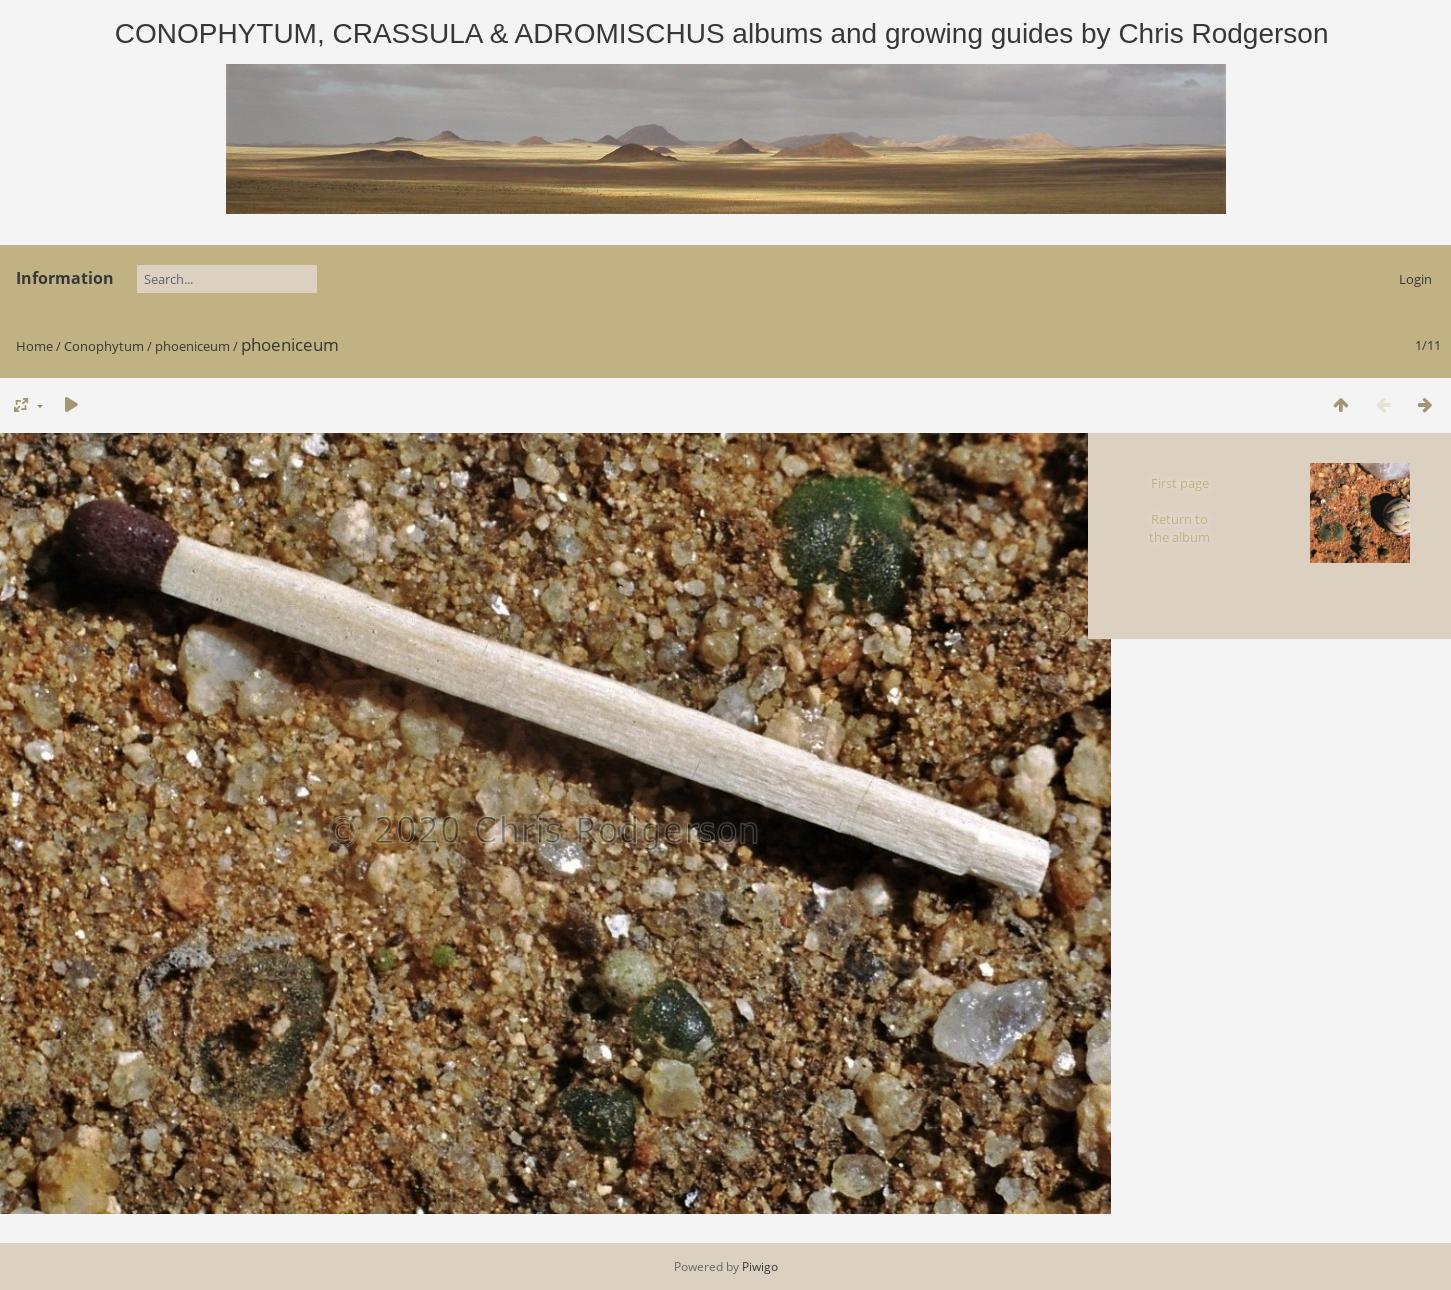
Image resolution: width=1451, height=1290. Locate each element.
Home (34, 346)
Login (1415, 279)
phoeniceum (192, 346)
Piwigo (760, 1266)
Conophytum (104, 346)
